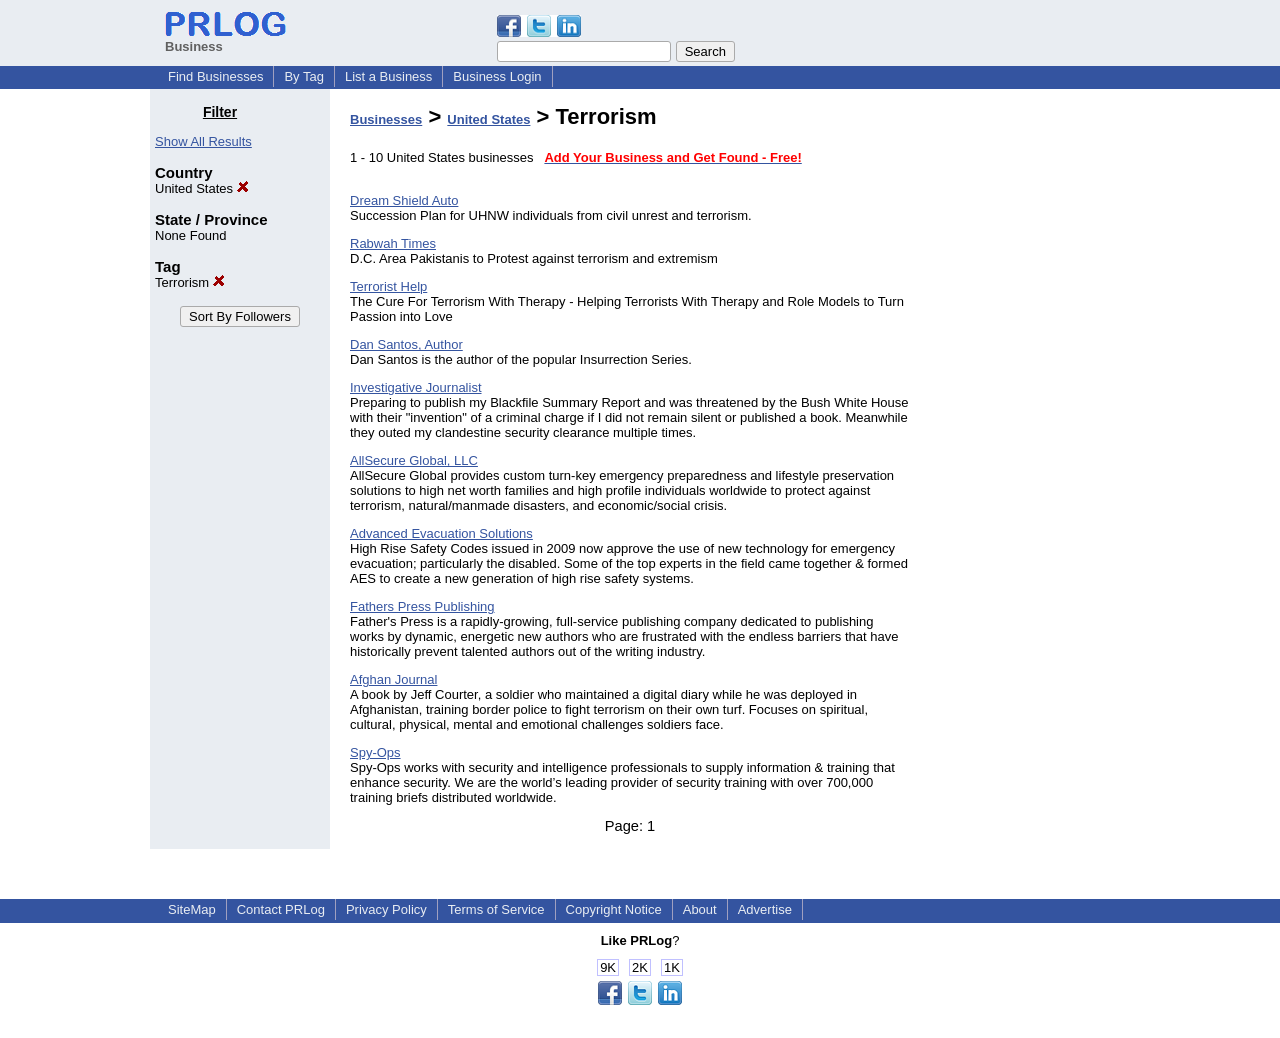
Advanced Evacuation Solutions (441, 533)
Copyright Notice (614, 909)
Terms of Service (496, 909)
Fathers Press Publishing (422, 606)
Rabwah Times (393, 243)
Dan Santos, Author (406, 344)
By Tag (304, 76)
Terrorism (190, 282)
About (700, 909)
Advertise (765, 909)
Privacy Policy (386, 909)
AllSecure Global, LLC (414, 460)
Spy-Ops (375, 752)
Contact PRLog (281, 909)
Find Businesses (215, 76)
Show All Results (203, 141)
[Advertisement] (1028, 404)
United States (202, 188)
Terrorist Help (388, 286)
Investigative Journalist (416, 387)
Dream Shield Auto (404, 200)
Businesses (386, 119)
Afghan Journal (393, 679)
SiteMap (192, 909)
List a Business (388, 76)
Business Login (497, 76)
